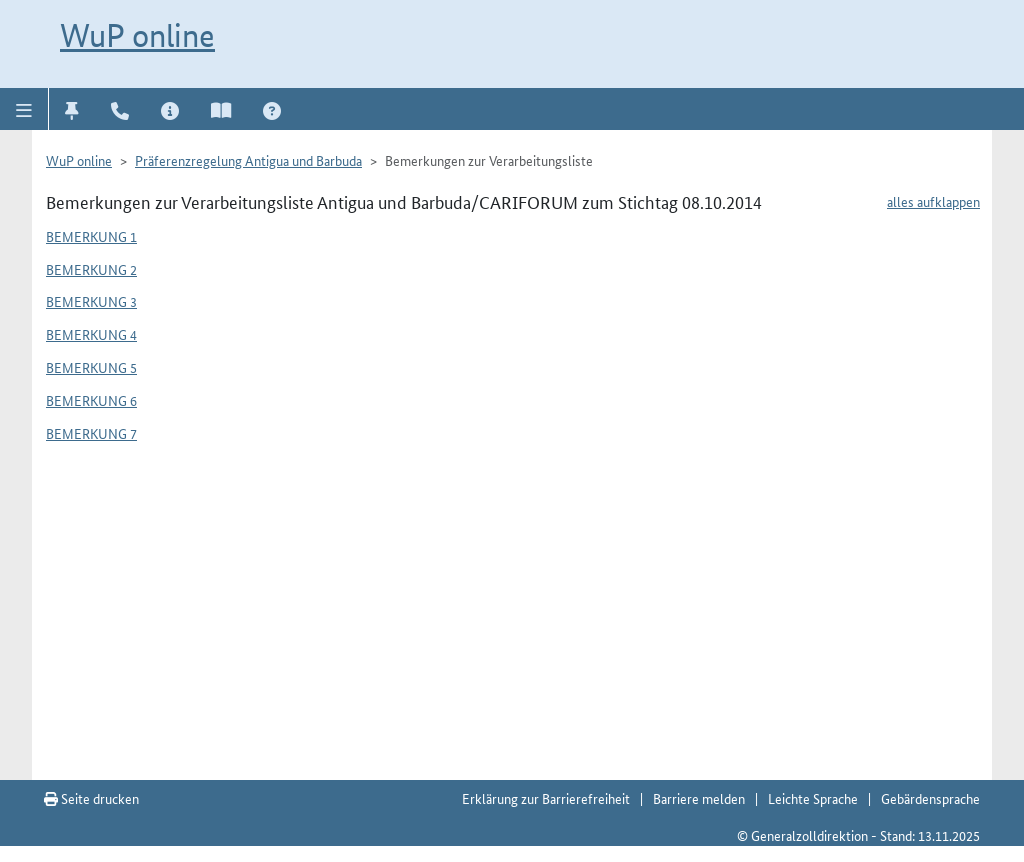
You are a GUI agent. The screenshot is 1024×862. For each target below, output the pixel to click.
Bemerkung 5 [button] (91, 367)
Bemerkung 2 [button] (91, 269)
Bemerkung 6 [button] (91, 400)
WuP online (137, 35)
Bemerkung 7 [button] (91, 433)
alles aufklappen (933, 201)
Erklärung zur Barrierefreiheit (546, 798)
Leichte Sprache (813, 798)
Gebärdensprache (930, 798)
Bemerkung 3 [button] (91, 301)
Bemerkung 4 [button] (91, 334)
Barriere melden (699, 798)
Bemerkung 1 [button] (91, 236)
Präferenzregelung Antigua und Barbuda (248, 160)
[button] (24, 109)
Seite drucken (91, 798)
